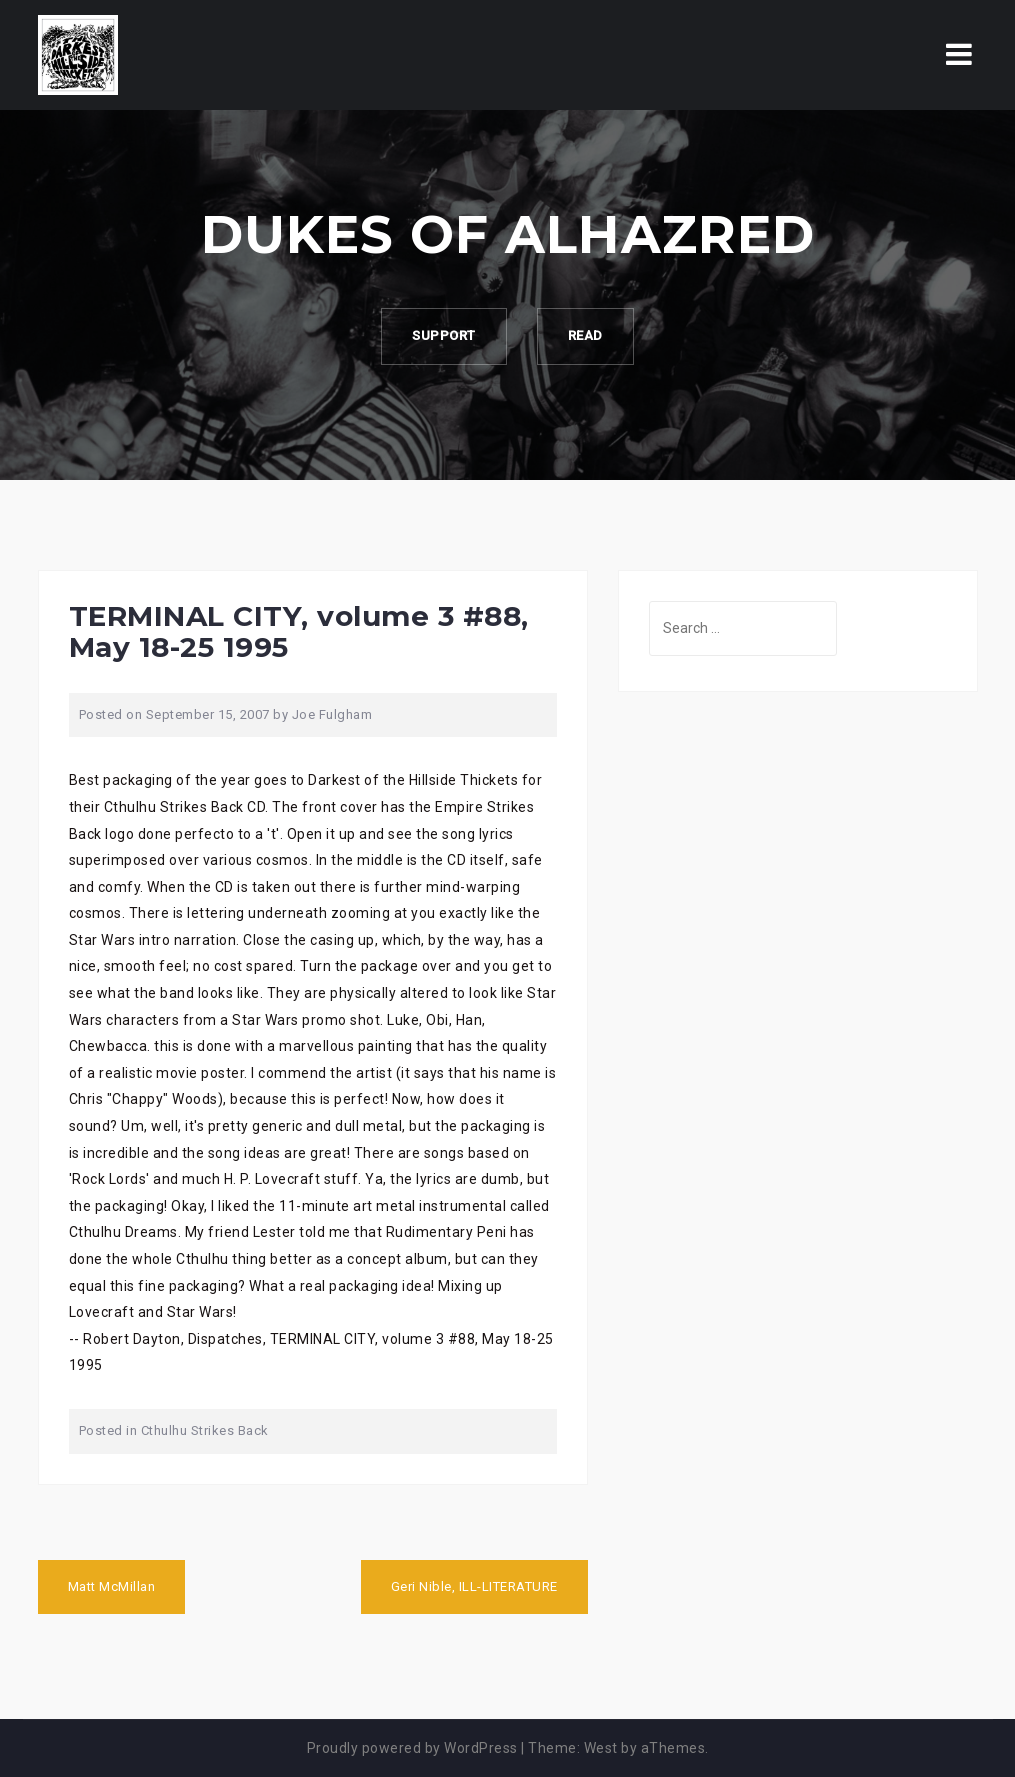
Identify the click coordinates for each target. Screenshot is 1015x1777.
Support (444, 335)
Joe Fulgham (332, 714)
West (601, 1748)
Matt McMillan (112, 1586)
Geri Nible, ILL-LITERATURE (474, 1586)
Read (585, 335)
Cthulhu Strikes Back (205, 1430)
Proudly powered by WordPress (412, 1748)
